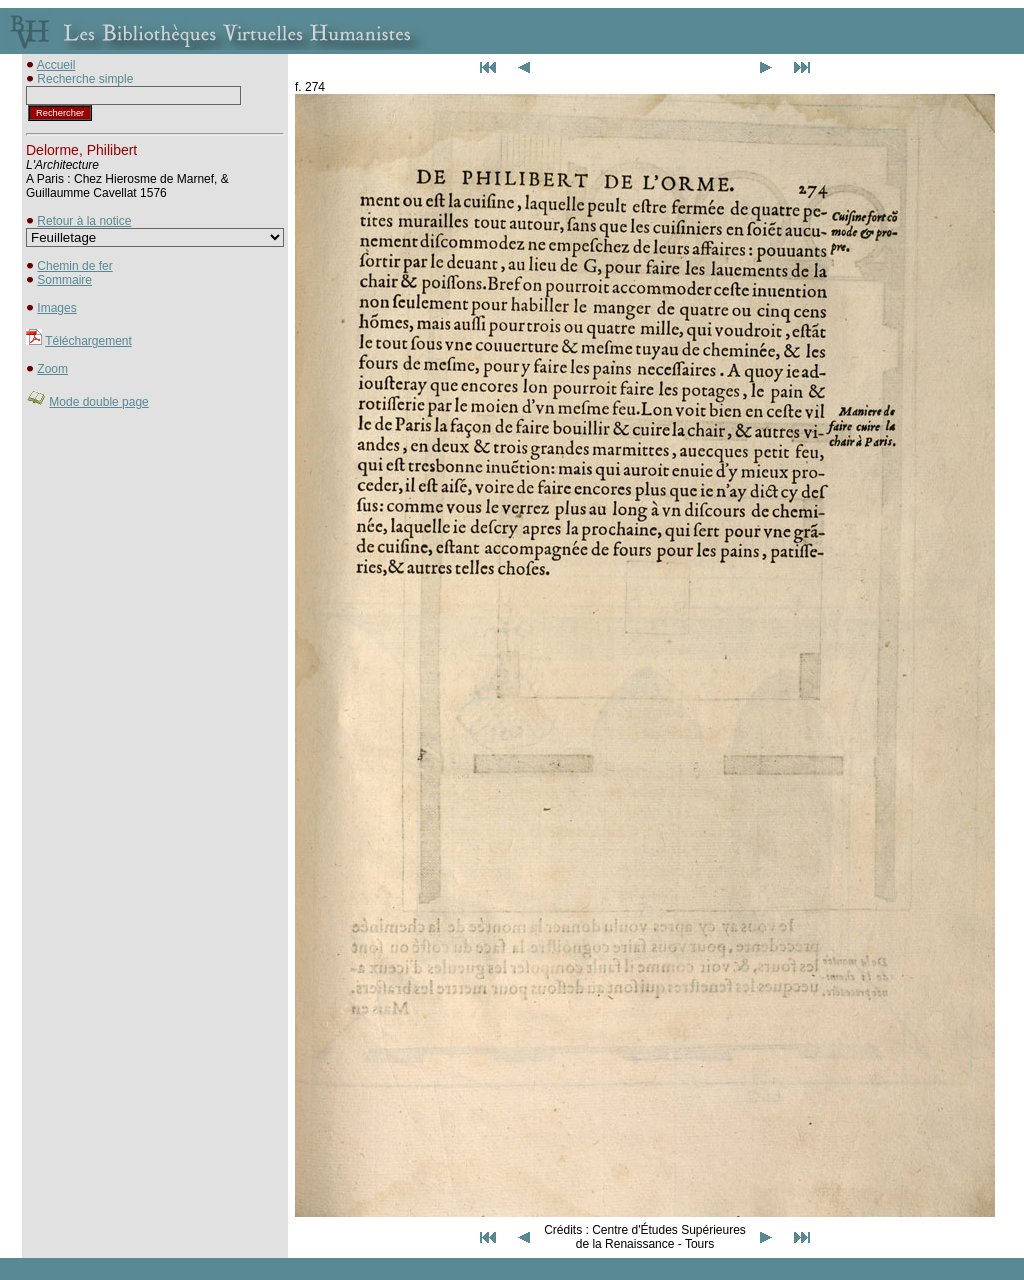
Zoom (52, 369)
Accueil (56, 65)
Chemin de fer (74, 266)
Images (56, 308)
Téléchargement (88, 341)
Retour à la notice (84, 221)
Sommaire (64, 280)
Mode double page (98, 402)
